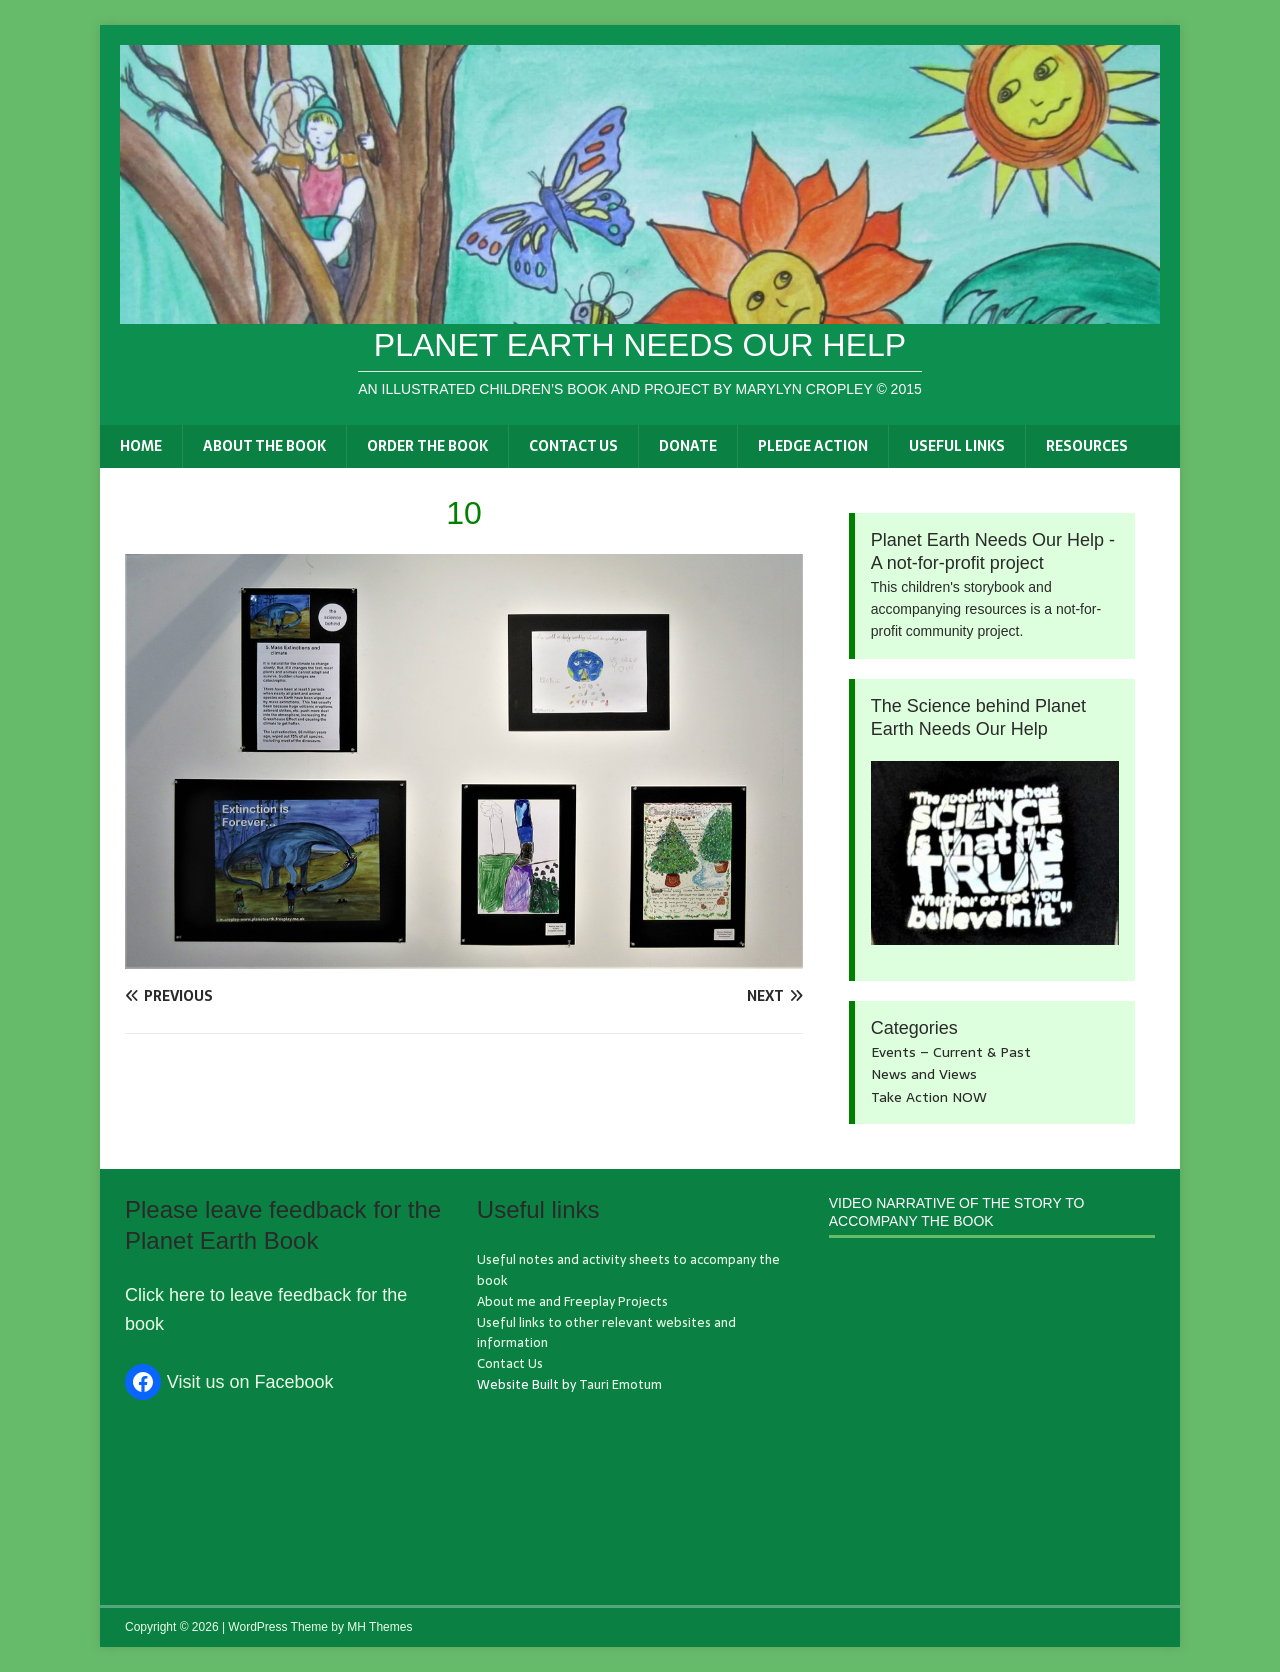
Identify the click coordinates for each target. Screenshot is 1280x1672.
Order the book (427, 446)
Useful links (957, 446)
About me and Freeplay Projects (572, 1301)
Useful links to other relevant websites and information (606, 1333)
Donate (688, 446)
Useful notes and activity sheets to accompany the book (628, 1270)
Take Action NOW (929, 1097)
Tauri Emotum (620, 1384)
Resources (1087, 446)
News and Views (924, 1074)
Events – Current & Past (951, 1052)
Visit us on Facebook (250, 1382)
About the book (264, 446)
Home (141, 446)
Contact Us (573, 446)
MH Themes (379, 1627)
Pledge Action (813, 446)
